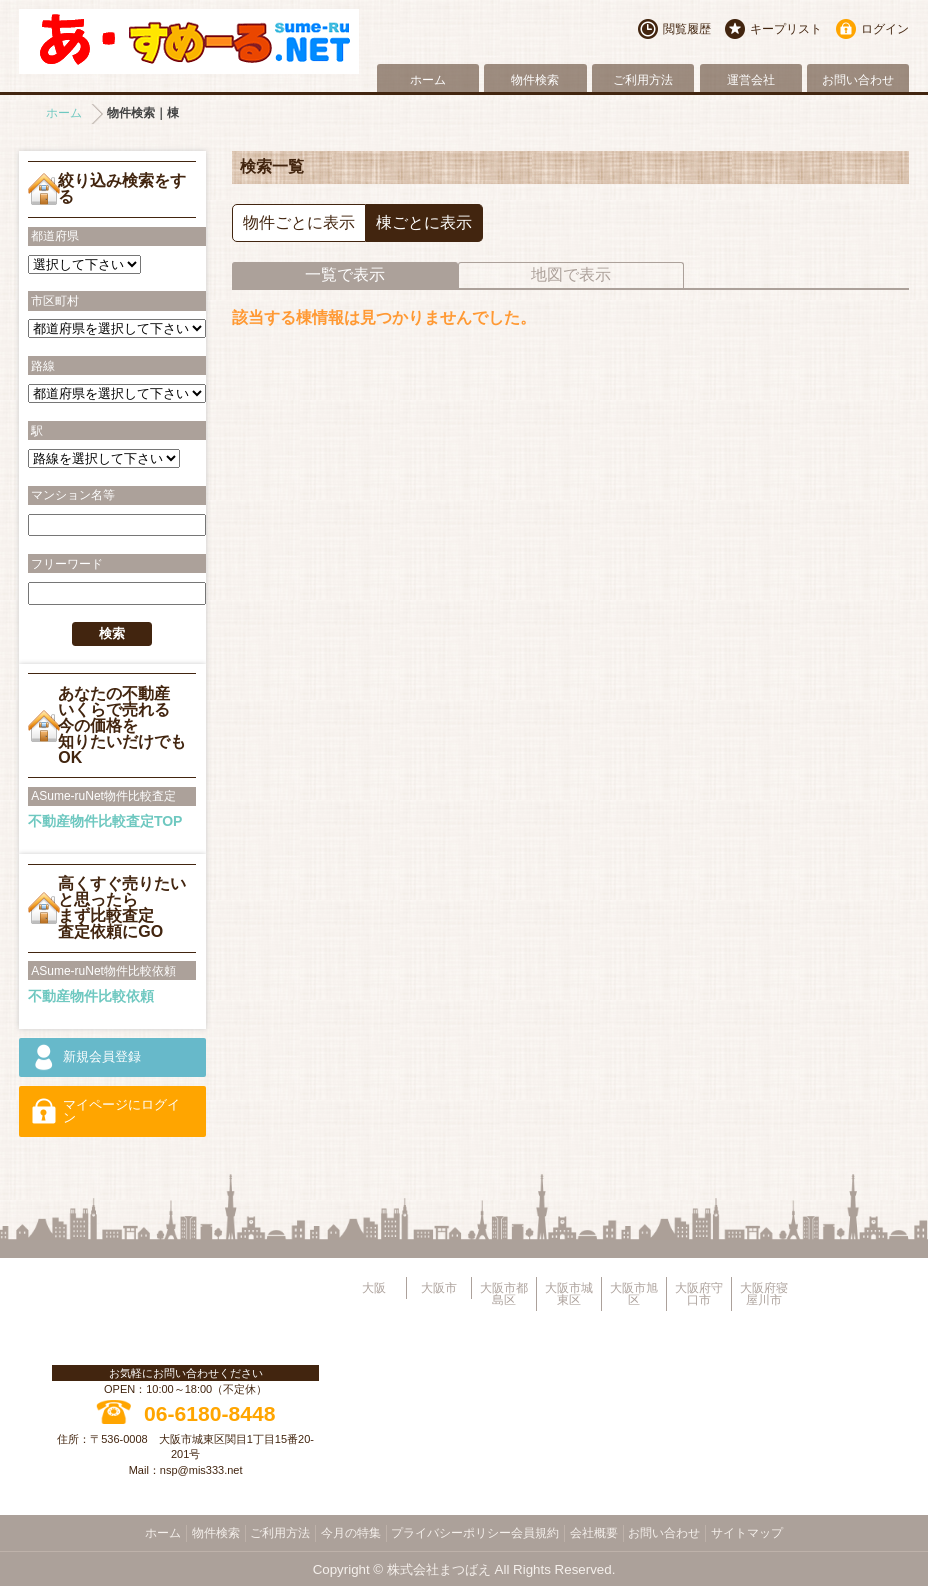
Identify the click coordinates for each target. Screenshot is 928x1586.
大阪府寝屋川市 (764, 1294)
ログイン (885, 29)
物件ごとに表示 (299, 222)
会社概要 (594, 1533)
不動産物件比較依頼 (91, 996)
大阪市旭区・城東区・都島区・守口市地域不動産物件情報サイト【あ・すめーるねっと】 (189, 41)
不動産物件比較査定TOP (105, 821)
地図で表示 (571, 274)
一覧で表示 (345, 274)
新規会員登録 (102, 1057)
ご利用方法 (643, 80)
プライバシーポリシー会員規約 (475, 1533)
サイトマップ (747, 1533)
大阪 (374, 1288)
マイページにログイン (121, 1111)
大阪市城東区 (569, 1294)
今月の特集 (351, 1533)
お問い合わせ (858, 80)
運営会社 (751, 80)
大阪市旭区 (634, 1294)
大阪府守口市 (699, 1294)
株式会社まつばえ (439, 1569)
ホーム (428, 80)
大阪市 (439, 1288)
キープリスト (786, 29)
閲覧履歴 (687, 29)
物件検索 (535, 80)
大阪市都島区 (504, 1294)
